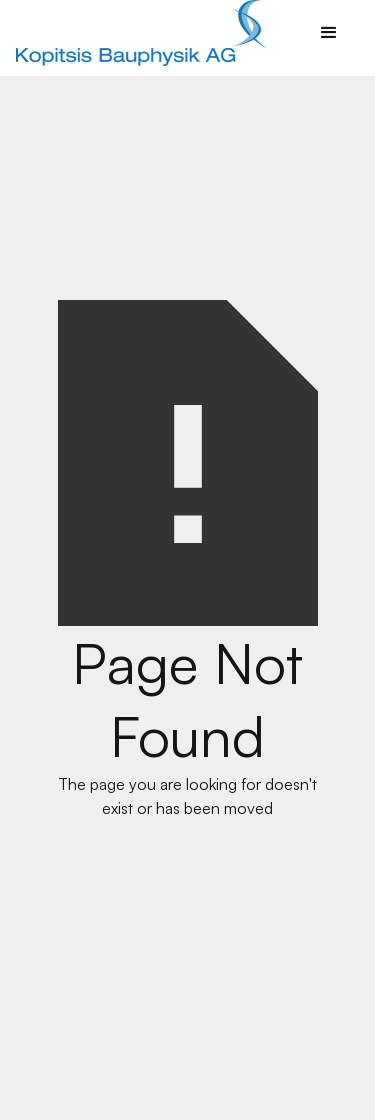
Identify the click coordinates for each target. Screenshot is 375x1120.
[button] (329, 33)
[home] (136, 33)
